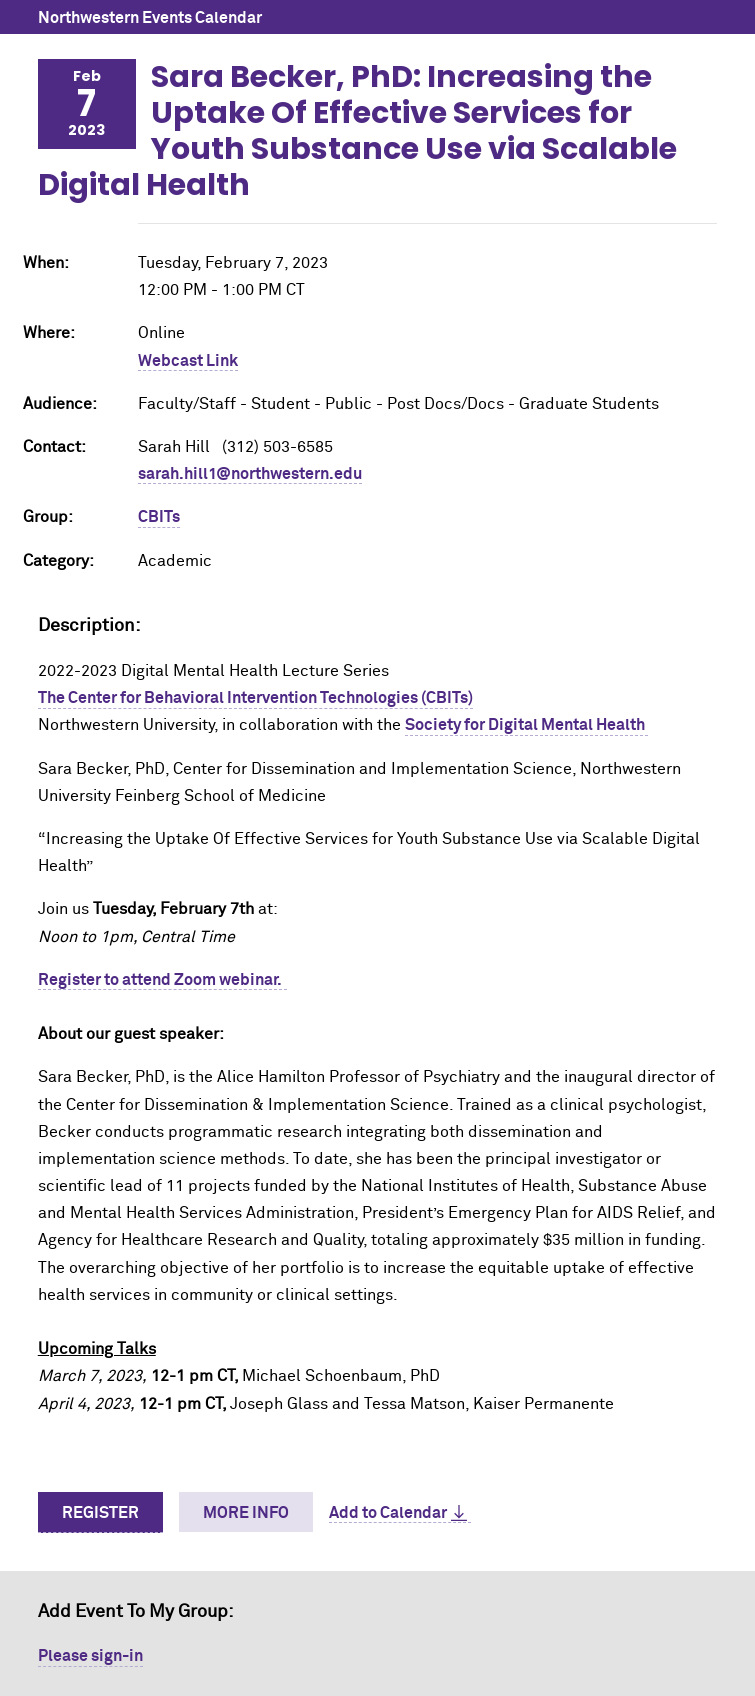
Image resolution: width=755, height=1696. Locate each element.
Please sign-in (90, 1656)
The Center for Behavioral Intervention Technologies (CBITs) (255, 698)
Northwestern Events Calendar (150, 18)
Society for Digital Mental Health (526, 725)
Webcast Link (188, 361)
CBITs (159, 517)
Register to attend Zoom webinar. (162, 980)
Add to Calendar (388, 1513)
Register (100, 1513)
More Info (246, 1513)
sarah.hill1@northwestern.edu (250, 474)
